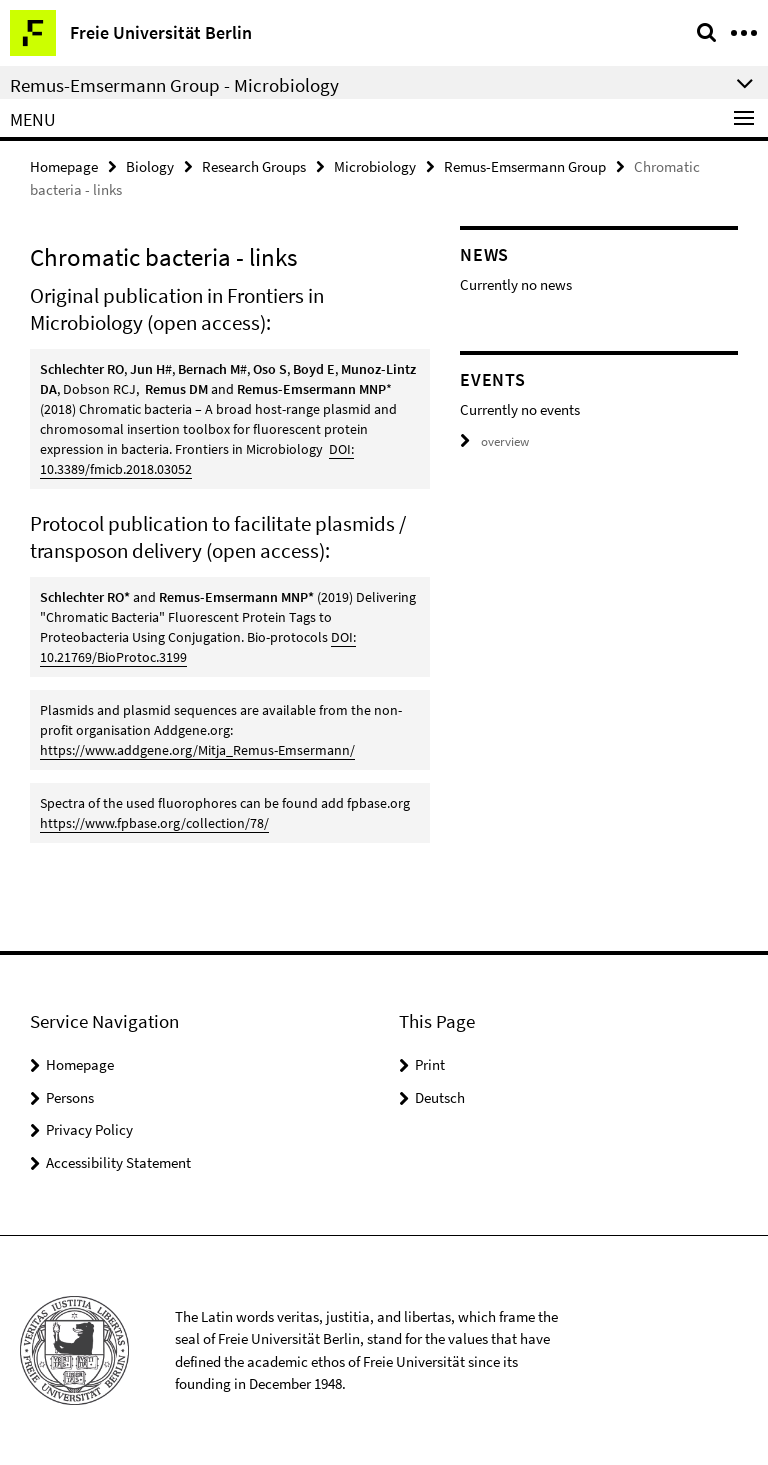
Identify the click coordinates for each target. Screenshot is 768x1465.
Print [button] (430, 1064)
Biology (150, 166)
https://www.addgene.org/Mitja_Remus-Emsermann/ (197, 750)
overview (494, 441)
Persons (70, 1097)
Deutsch (440, 1097)
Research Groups (254, 166)
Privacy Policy (89, 1129)
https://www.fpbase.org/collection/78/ (154, 823)
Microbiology (375, 166)
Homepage (64, 166)
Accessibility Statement (118, 1162)
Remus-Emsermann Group (525, 166)
